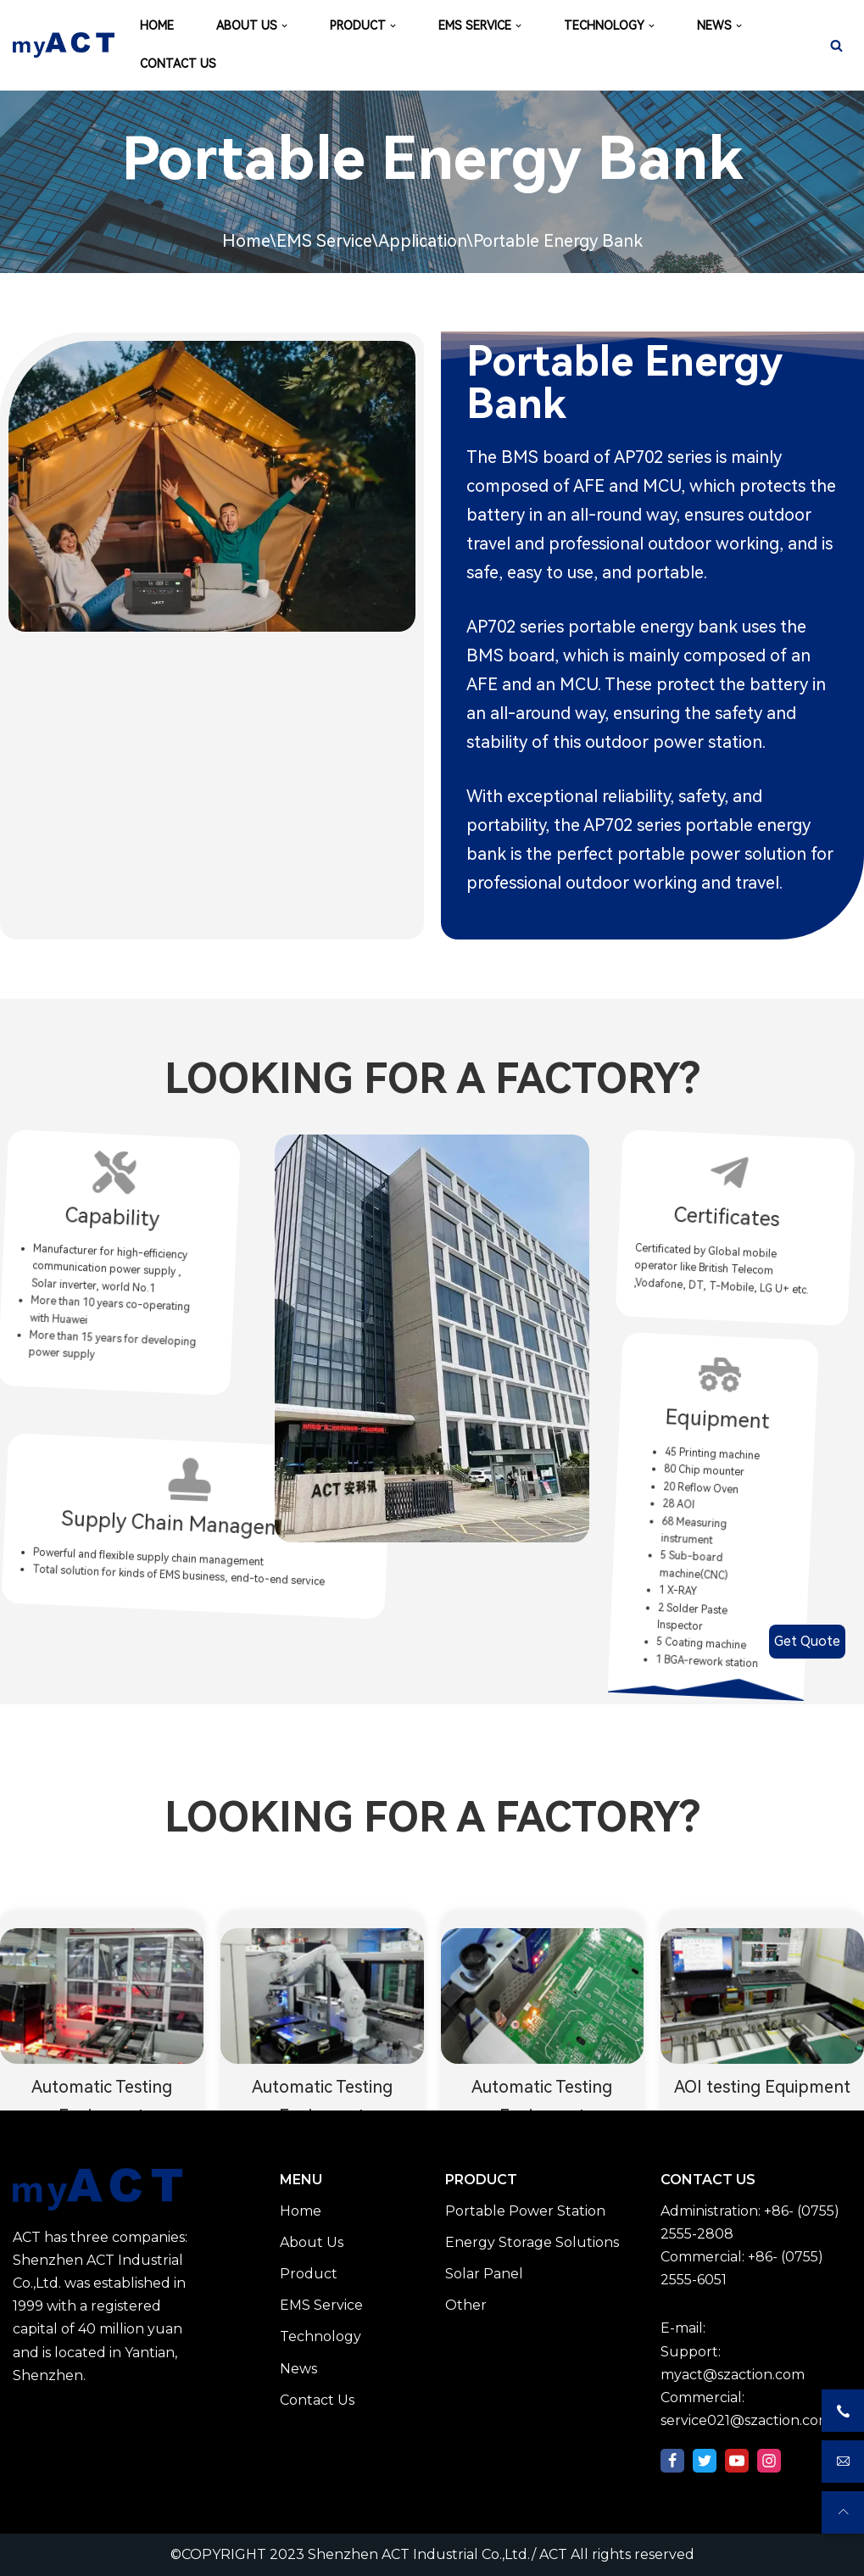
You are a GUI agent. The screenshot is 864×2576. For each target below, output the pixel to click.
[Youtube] (737, 2461)
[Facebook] (672, 2461)
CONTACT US (178, 63)
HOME (157, 25)
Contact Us (317, 2400)
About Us (311, 2242)
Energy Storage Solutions (532, 2242)
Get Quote (807, 1641)
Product (308, 2274)
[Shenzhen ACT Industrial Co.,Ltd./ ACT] (63, 45)
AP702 (638, 457)
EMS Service (323, 241)
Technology (320, 2336)
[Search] (836, 45)
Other (466, 2305)
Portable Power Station (525, 2211)
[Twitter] (704, 2461)
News (298, 2369)
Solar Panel (484, 2274)
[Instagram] (769, 2461)
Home (246, 241)
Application (422, 241)
